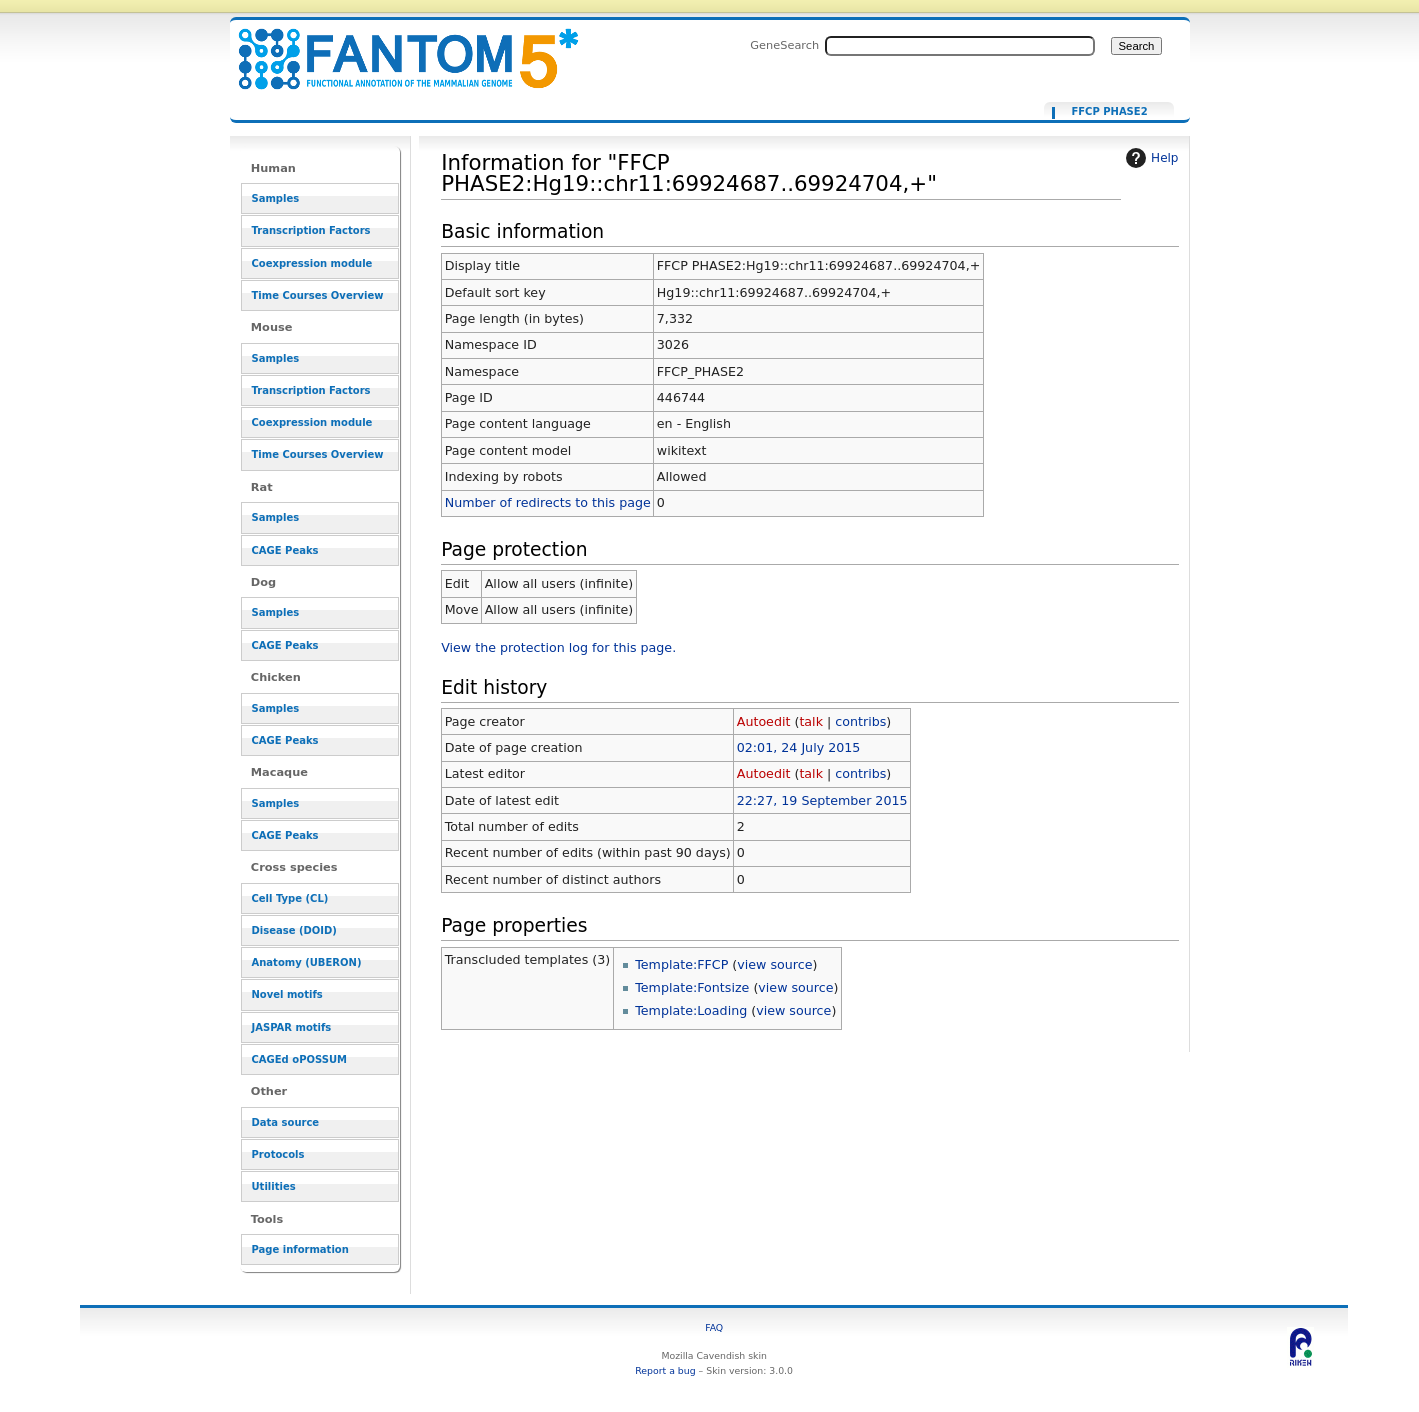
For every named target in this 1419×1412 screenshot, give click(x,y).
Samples (276, 198)
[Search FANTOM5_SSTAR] (960, 46)
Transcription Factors (311, 230)
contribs (860, 721)
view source (774, 964)
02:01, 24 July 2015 (799, 747)
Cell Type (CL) (290, 898)
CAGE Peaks (285, 550)
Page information (300, 1249)
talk (811, 721)
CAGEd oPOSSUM (299, 1059)
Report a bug (665, 1370)
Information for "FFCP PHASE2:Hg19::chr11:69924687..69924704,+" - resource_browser (396, 47)
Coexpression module (312, 263)
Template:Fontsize (692, 987)
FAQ (714, 1327)
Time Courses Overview (318, 295)
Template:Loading (691, 1010)
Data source (286, 1122)
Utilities (274, 1186)
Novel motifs (287, 994)
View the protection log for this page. (558, 647)
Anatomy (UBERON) (307, 962)
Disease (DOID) (294, 930)
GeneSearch (784, 45)
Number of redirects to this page (548, 502)
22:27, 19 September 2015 (822, 800)
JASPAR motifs (292, 1027)
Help (1149, 158)
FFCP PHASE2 (1109, 112)
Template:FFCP (681, 964)
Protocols (278, 1154)
